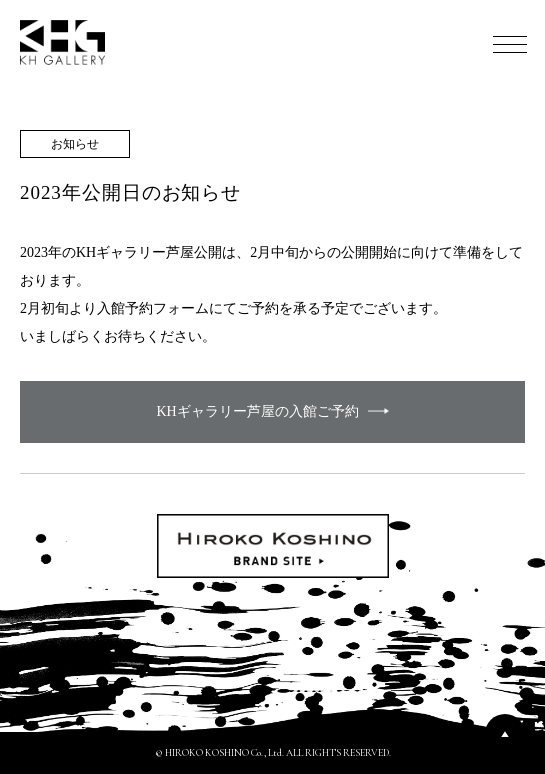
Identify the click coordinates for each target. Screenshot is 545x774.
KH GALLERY (63, 42)
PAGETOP (505, 734)
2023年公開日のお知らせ (130, 192)
